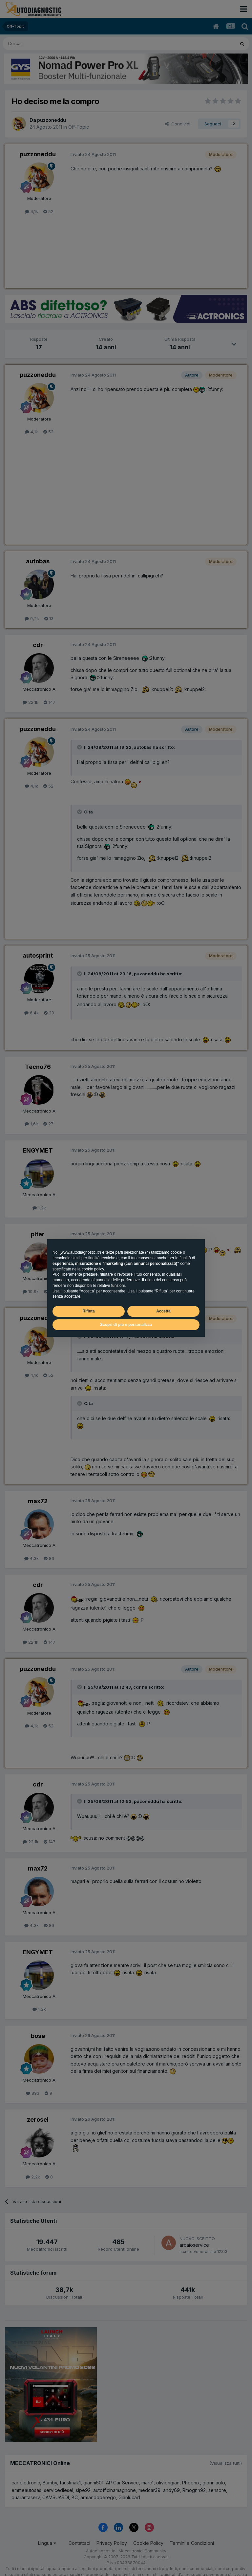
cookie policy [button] (93, 1269)
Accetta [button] (163, 1311)
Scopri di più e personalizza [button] (126, 1324)
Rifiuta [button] (88, 1311)
